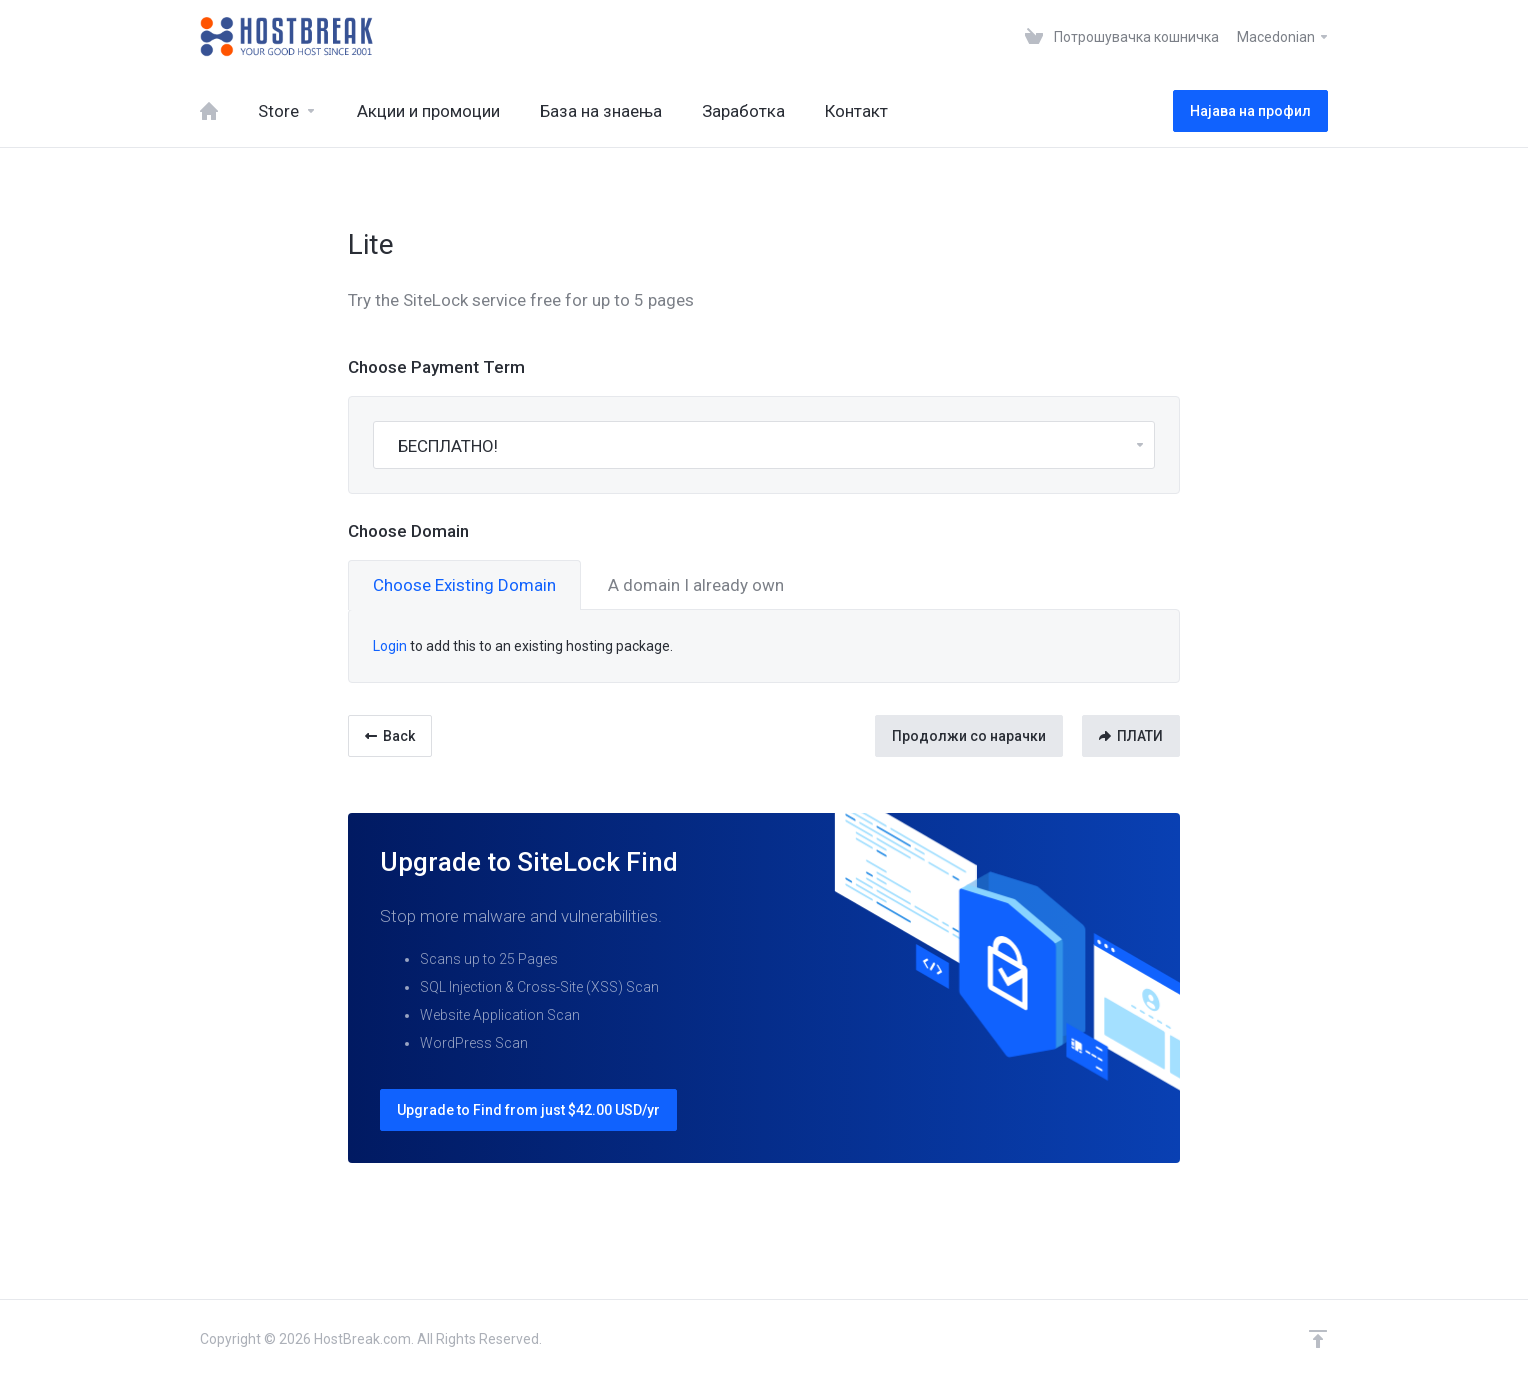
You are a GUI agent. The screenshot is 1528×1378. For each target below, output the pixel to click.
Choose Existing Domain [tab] (464, 585)
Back (390, 736)
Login (390, 646)
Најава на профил (1250, 111)
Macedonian (1283, 37)
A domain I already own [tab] (696, 585)
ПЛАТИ (1131, 736)
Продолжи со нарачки (969, 736)
